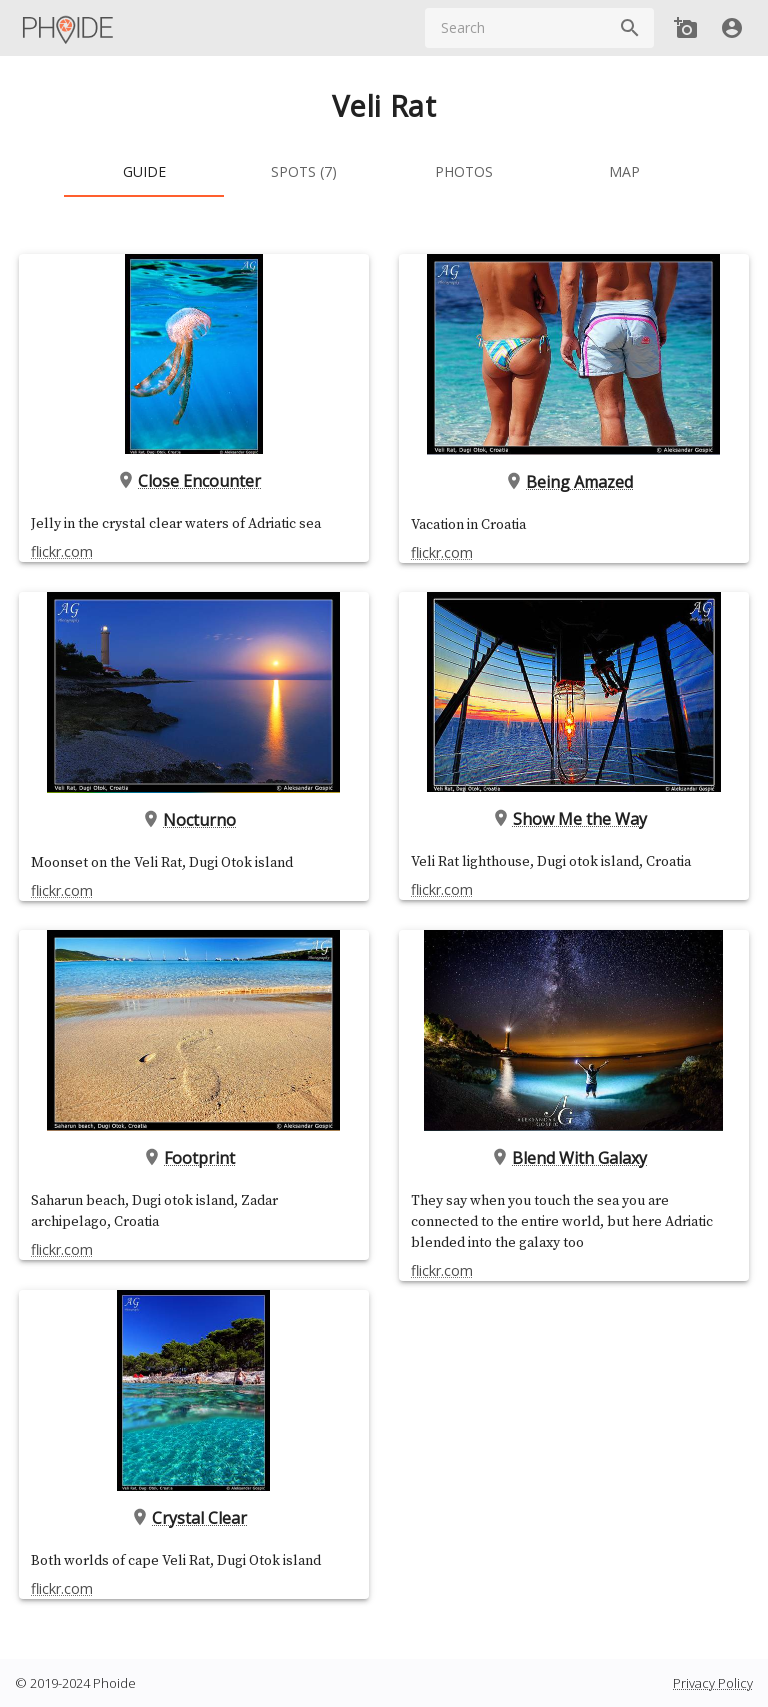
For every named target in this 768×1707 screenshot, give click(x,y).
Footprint (194, 1158)
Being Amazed (573, 481)
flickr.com (62, 551)
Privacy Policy (713, 1683)
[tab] (144, 173)
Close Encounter (194, 481)
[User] (732, 28)
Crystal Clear (194, 1518)
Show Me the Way (574, 819)
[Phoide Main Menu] (69, 28)
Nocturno (194, 819)
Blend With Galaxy (573, 1158)
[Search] (630, 28)
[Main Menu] (69, 28)
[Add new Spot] (686, 28)
